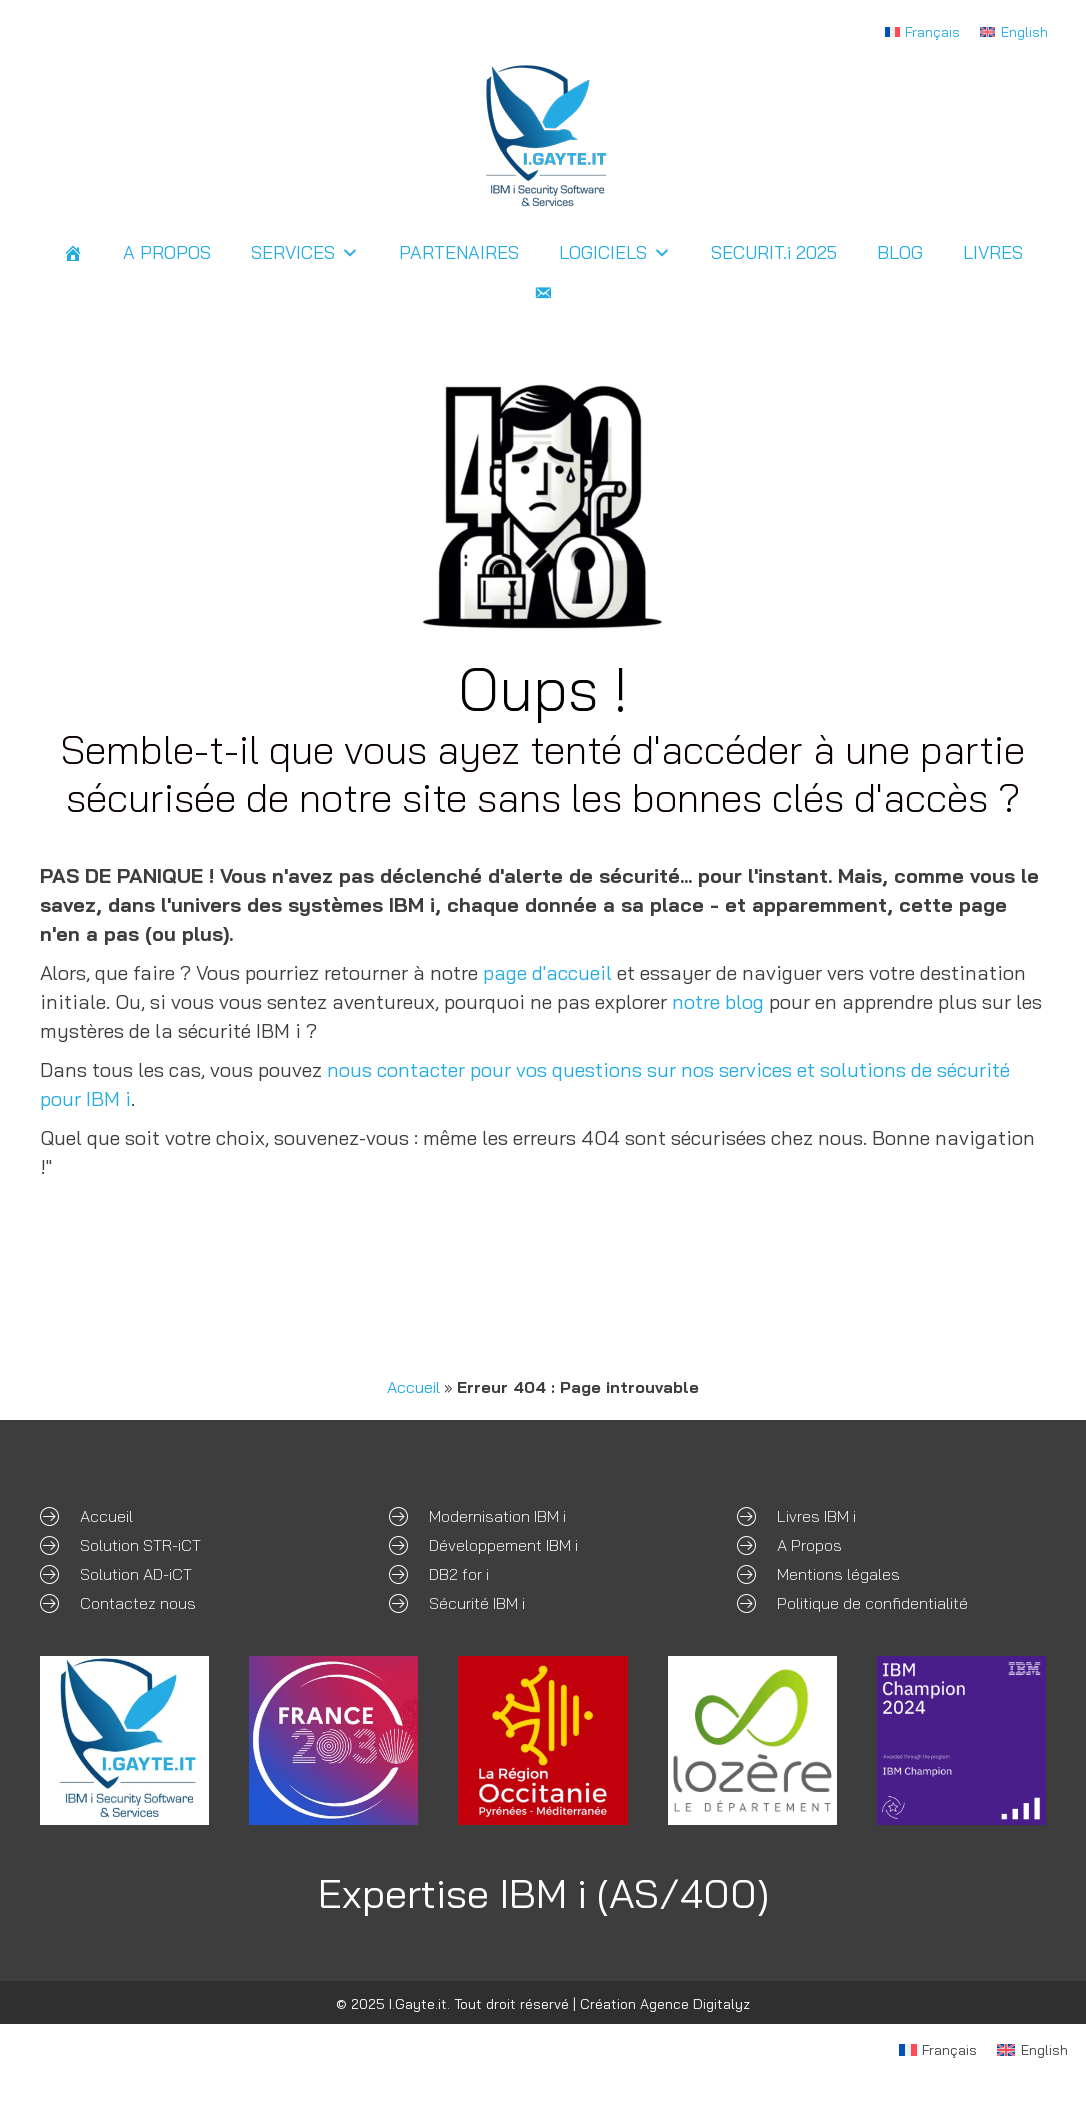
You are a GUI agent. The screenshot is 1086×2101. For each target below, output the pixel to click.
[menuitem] (923, 31)
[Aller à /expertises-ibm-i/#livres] (891, 1514)
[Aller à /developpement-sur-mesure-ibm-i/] (543, 1543)
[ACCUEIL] (73, 253)
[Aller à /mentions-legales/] (891, 1572)
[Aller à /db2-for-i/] (543, 1572)
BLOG (900, 252)
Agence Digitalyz (695, 2004)
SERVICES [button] (305, 253)
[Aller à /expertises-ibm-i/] (891, 1543)
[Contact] (543, 293)
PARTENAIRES (459, 252)
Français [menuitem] (932, 32)
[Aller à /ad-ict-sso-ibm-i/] (194, 1572)
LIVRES (993, 252)
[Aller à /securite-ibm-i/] (543, 1601)
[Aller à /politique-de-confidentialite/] (891, 1601)
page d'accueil (547, 972)
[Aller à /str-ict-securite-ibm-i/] (194, 1543)
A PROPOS (167, 252)
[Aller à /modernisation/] (543, 1514)
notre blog (718, 1001)
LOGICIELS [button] (615, 253)
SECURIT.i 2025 (774, 252)
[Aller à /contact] (194, 1601)
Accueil (413, 1387)
